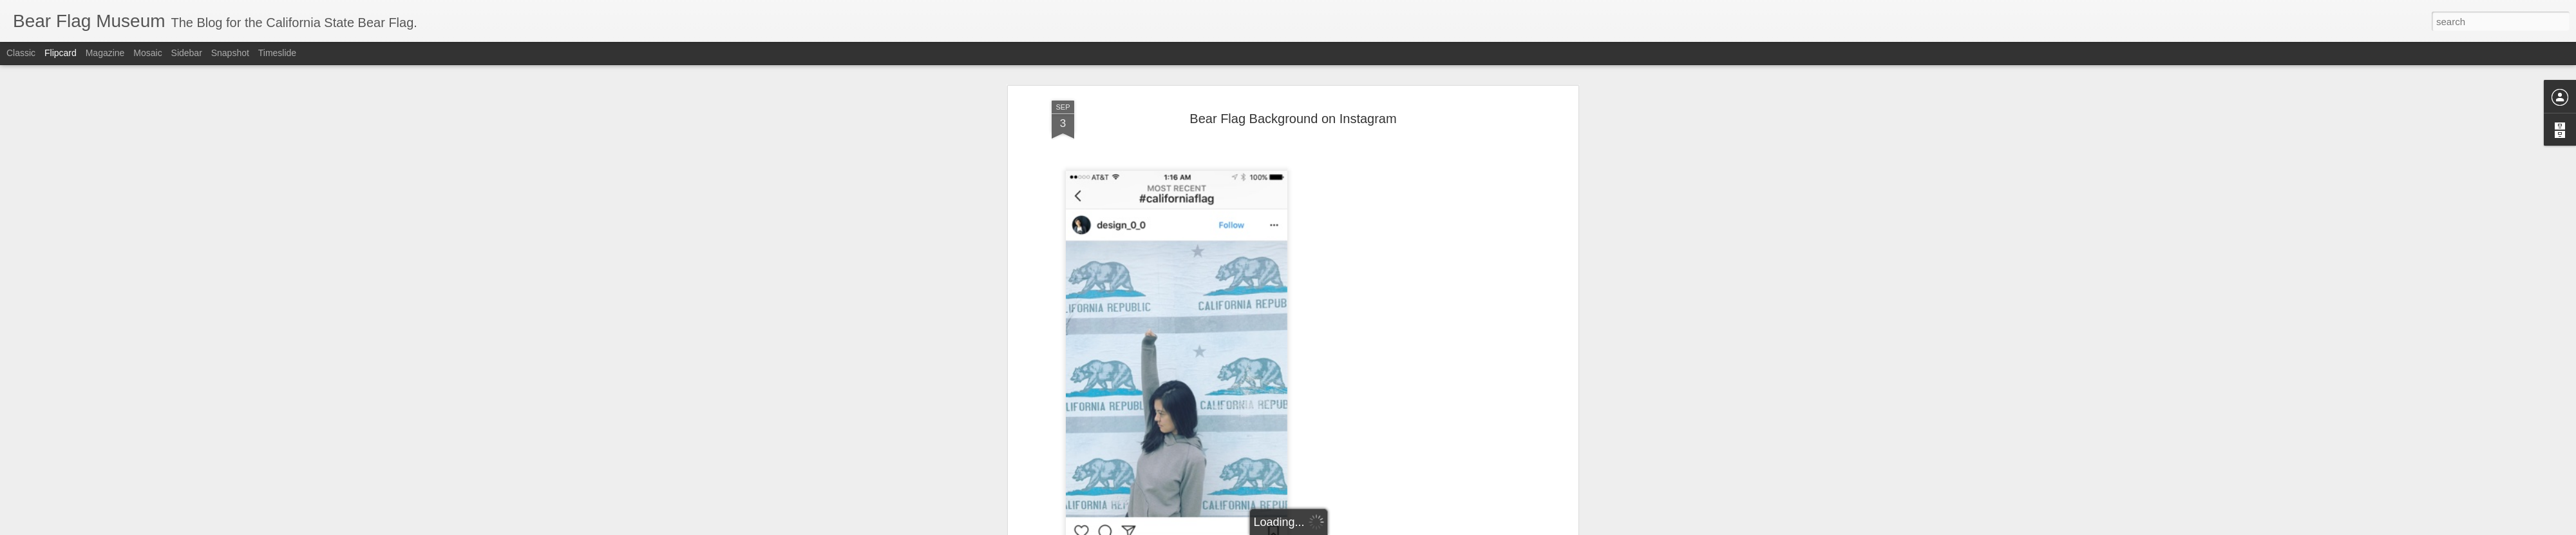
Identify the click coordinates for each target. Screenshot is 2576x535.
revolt (1472, 319)
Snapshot (230, 53)
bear (1171, 319)
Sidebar (186, 53)
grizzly (1363, 319)
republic (1441, 319)
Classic (20, 53)
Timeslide (277, 53)
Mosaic (147, 53)
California (1248, 319)
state (1498, 319)
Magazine (105, 53)
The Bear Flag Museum (1357, 302)
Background (1134, 319)
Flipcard (60, 53)
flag (1338, 319)
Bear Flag (1205, 319)
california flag (1299, 319)
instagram (1399, 319)
